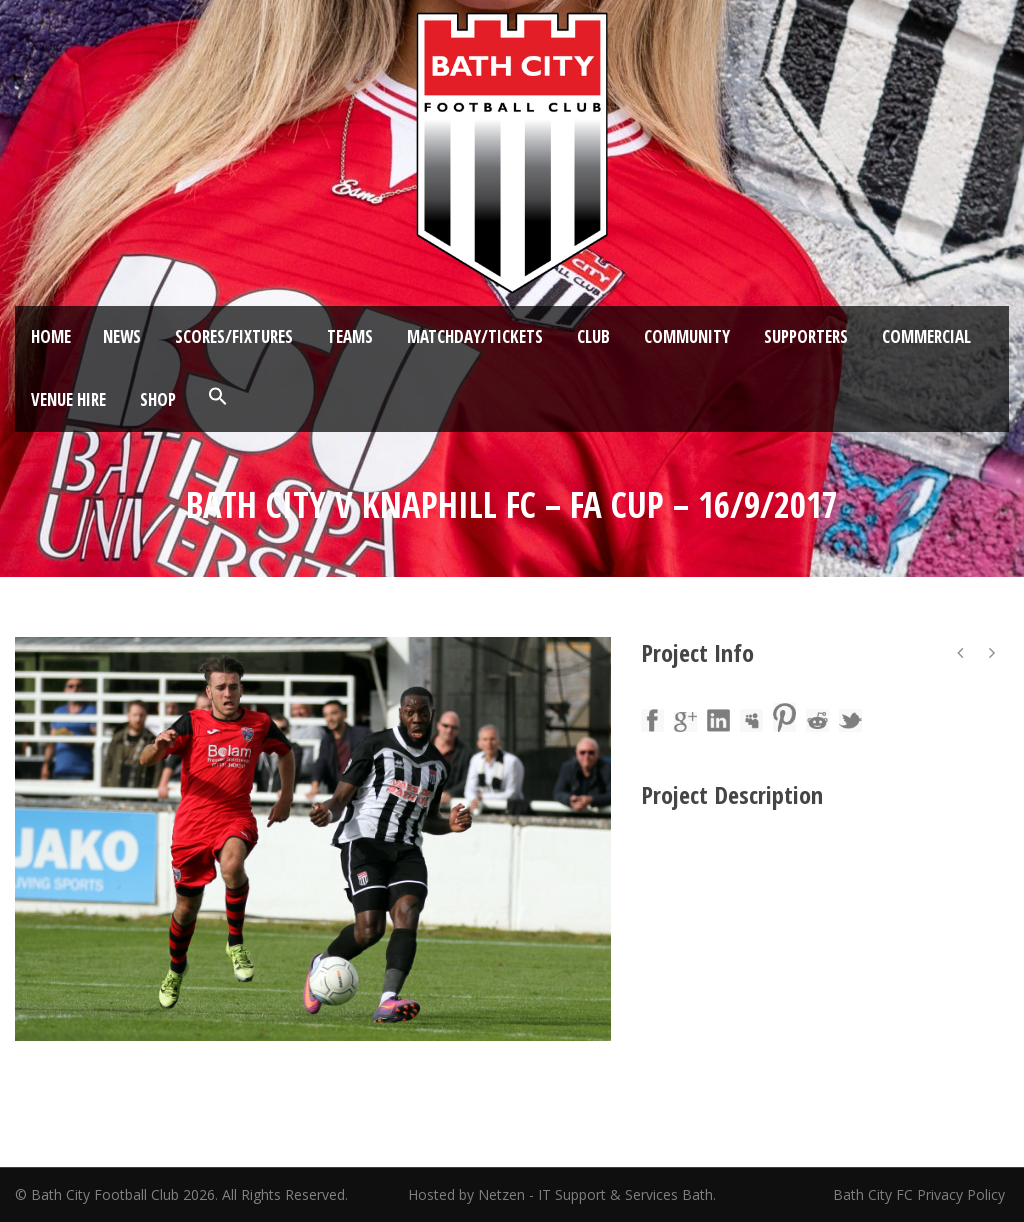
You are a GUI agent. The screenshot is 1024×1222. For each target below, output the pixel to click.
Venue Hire (68, 399)
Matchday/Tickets (475, 336)
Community (687, 336)
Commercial (926, 336)
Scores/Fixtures (234, 336)
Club (593, 336)
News (122, 336)
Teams (350, 336)
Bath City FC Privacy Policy (921, 1194)
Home (51, 336)
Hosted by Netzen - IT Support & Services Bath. (562, 1194)
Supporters (806, 336)
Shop (158, 399)
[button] (218, 397)
